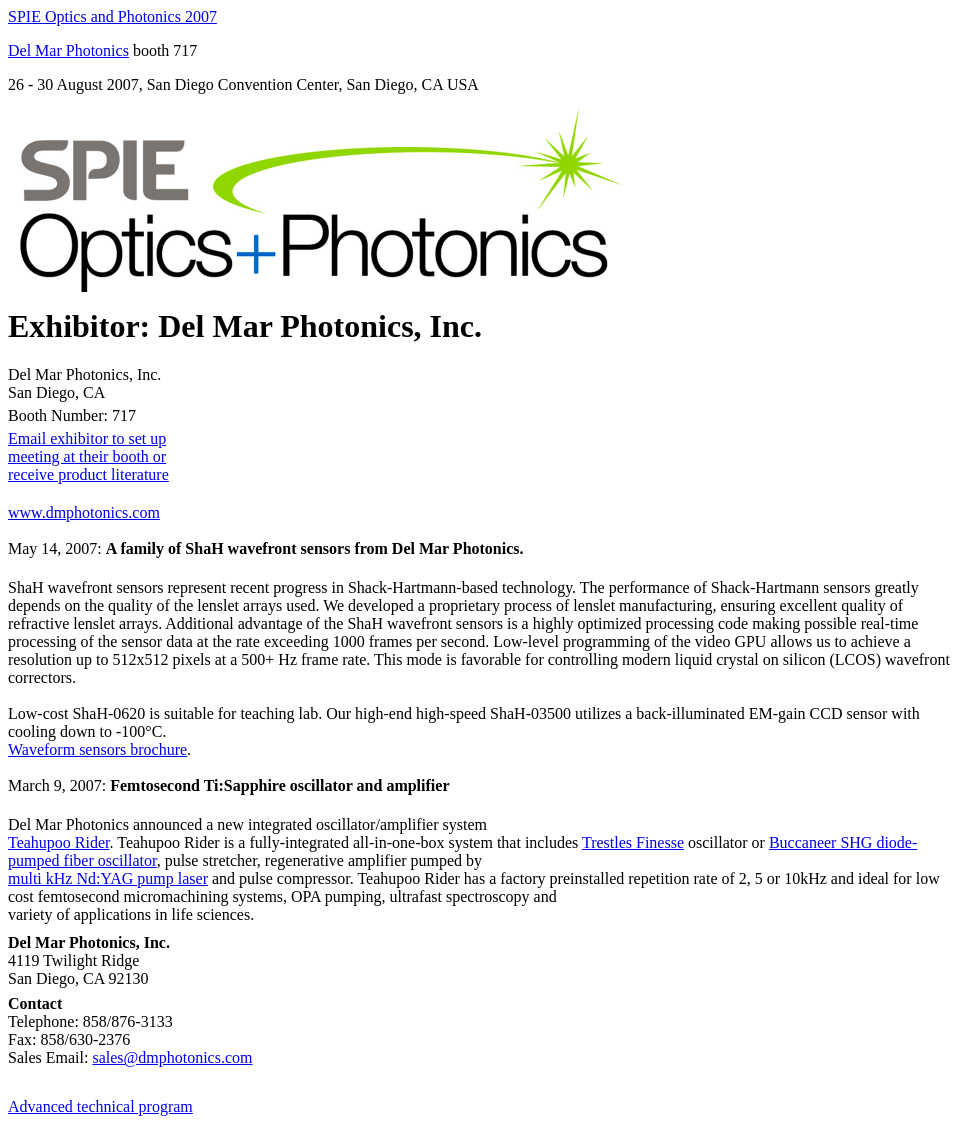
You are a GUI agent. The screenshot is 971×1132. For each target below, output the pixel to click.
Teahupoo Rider (59, 842)
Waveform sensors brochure (97, 749)
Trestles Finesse (633, 842)
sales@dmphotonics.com (172, 1057)
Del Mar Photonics (68, 50)
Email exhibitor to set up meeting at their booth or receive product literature (88, 456)
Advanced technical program (100, 1106)
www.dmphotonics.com (84, 512)
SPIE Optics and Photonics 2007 (112, 16)
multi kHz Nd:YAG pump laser (108, 878)
